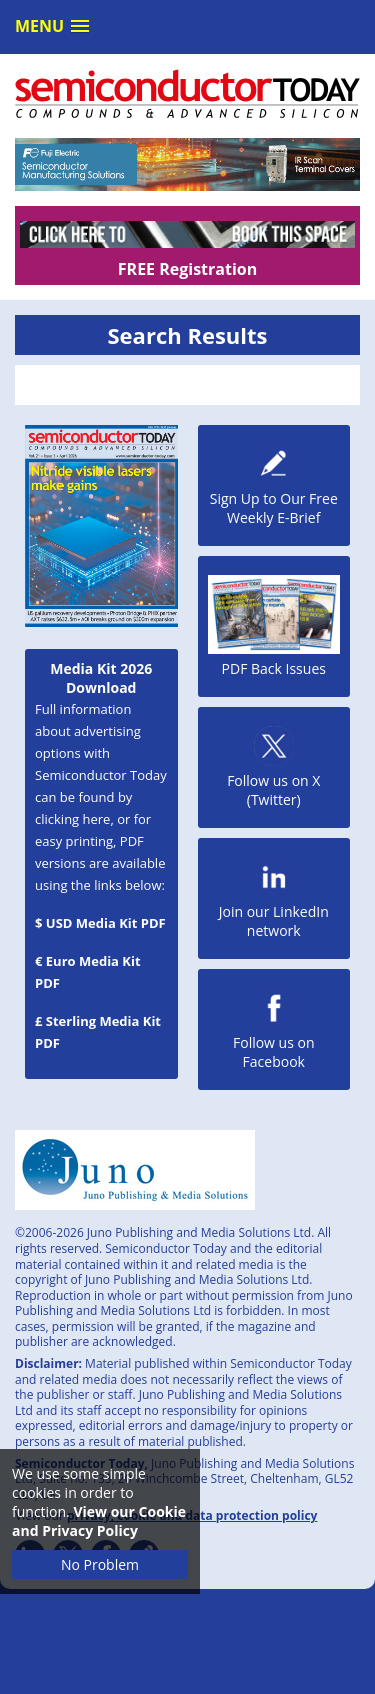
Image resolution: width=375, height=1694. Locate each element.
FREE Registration (187, 269)
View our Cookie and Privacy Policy (99, 1521)
